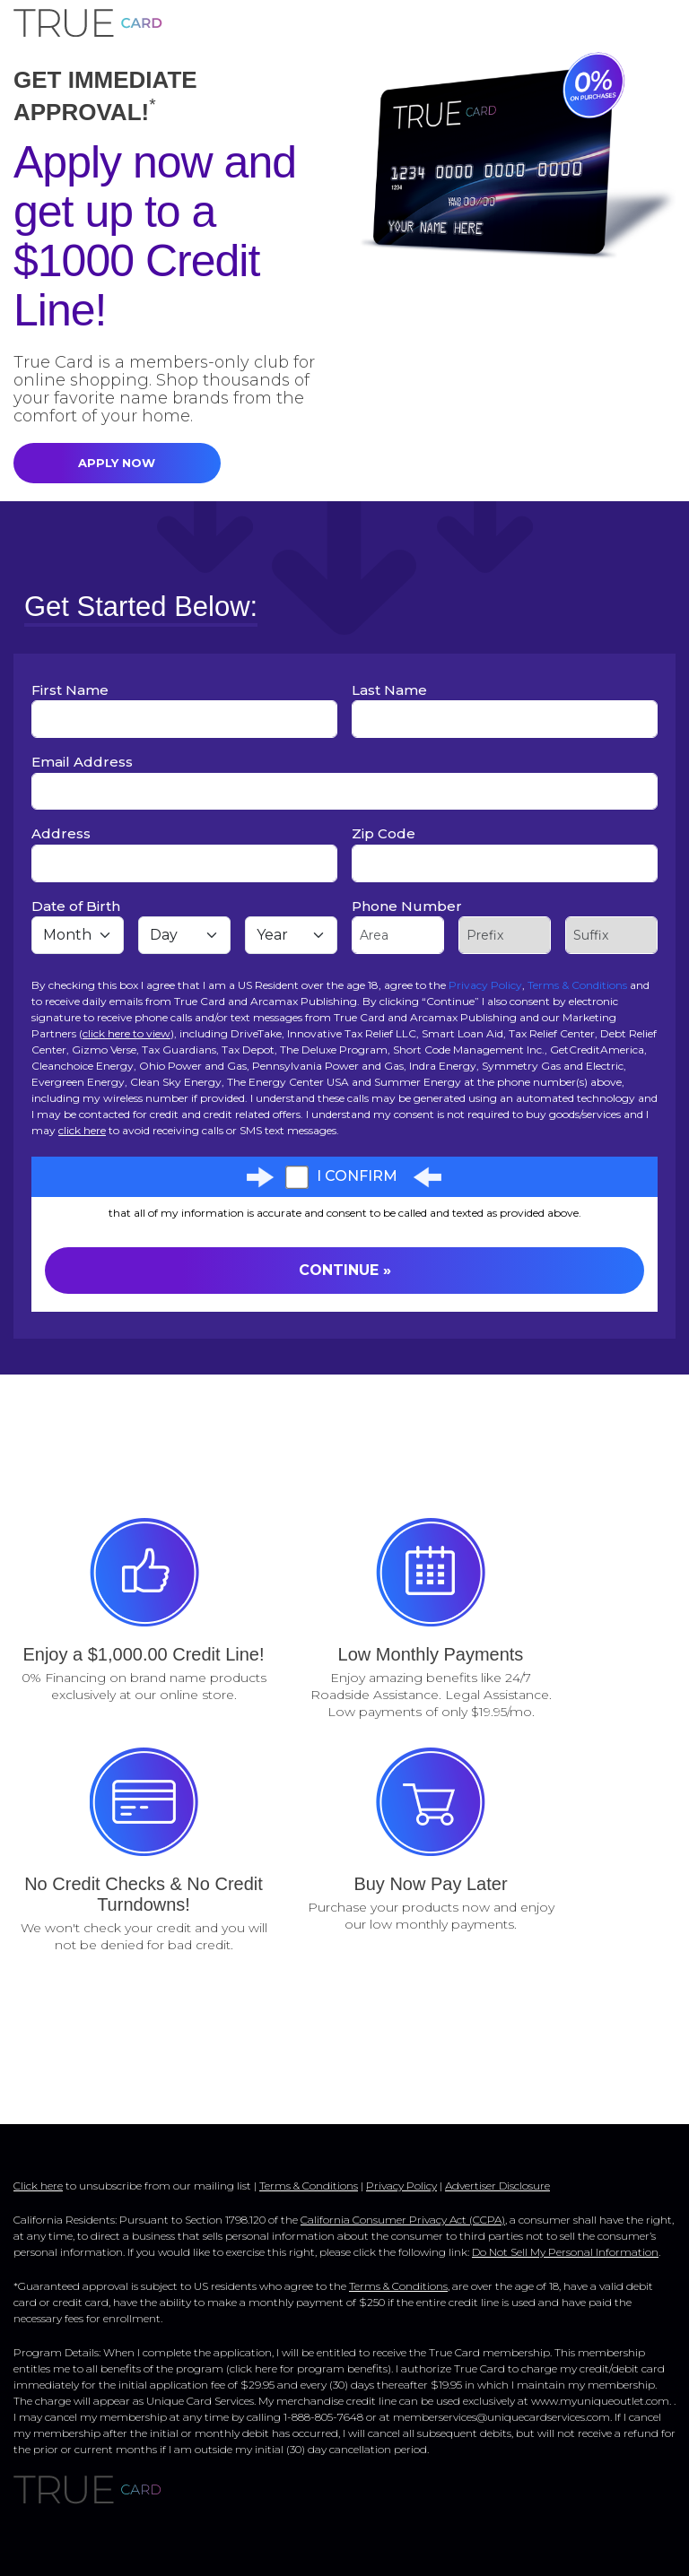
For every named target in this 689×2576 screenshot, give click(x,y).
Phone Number (407, 906)
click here (82, 1130)
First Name (70, 689)
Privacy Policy (485, 985)
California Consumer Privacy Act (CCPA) (403, 2219)
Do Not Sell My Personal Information (565, 2252)
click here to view (126, 1033)
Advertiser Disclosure (497, 2185)
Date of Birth (75, 906)
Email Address (82, 761)
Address (61, 833)
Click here (38, 2185)
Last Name (389, 689)
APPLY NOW (116, 462)
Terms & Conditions (577, 985)
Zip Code (383, 833)
